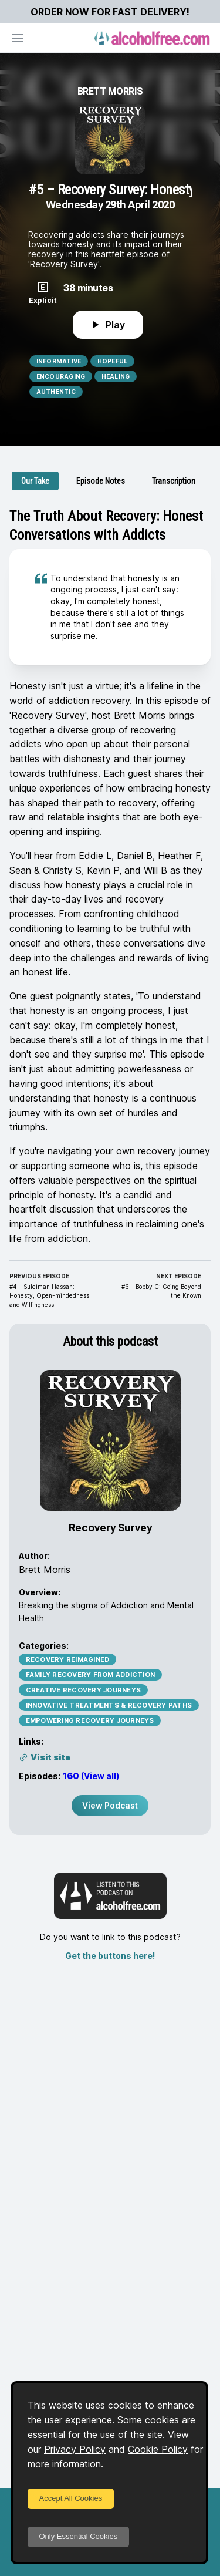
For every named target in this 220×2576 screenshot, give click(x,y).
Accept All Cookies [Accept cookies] (71, 2498)
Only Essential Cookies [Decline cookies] (78, 2536)
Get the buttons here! (110, 1956)
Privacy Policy (75, 2449)
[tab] (35, 481)
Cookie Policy (158, 2449)
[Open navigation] (17, 38)
